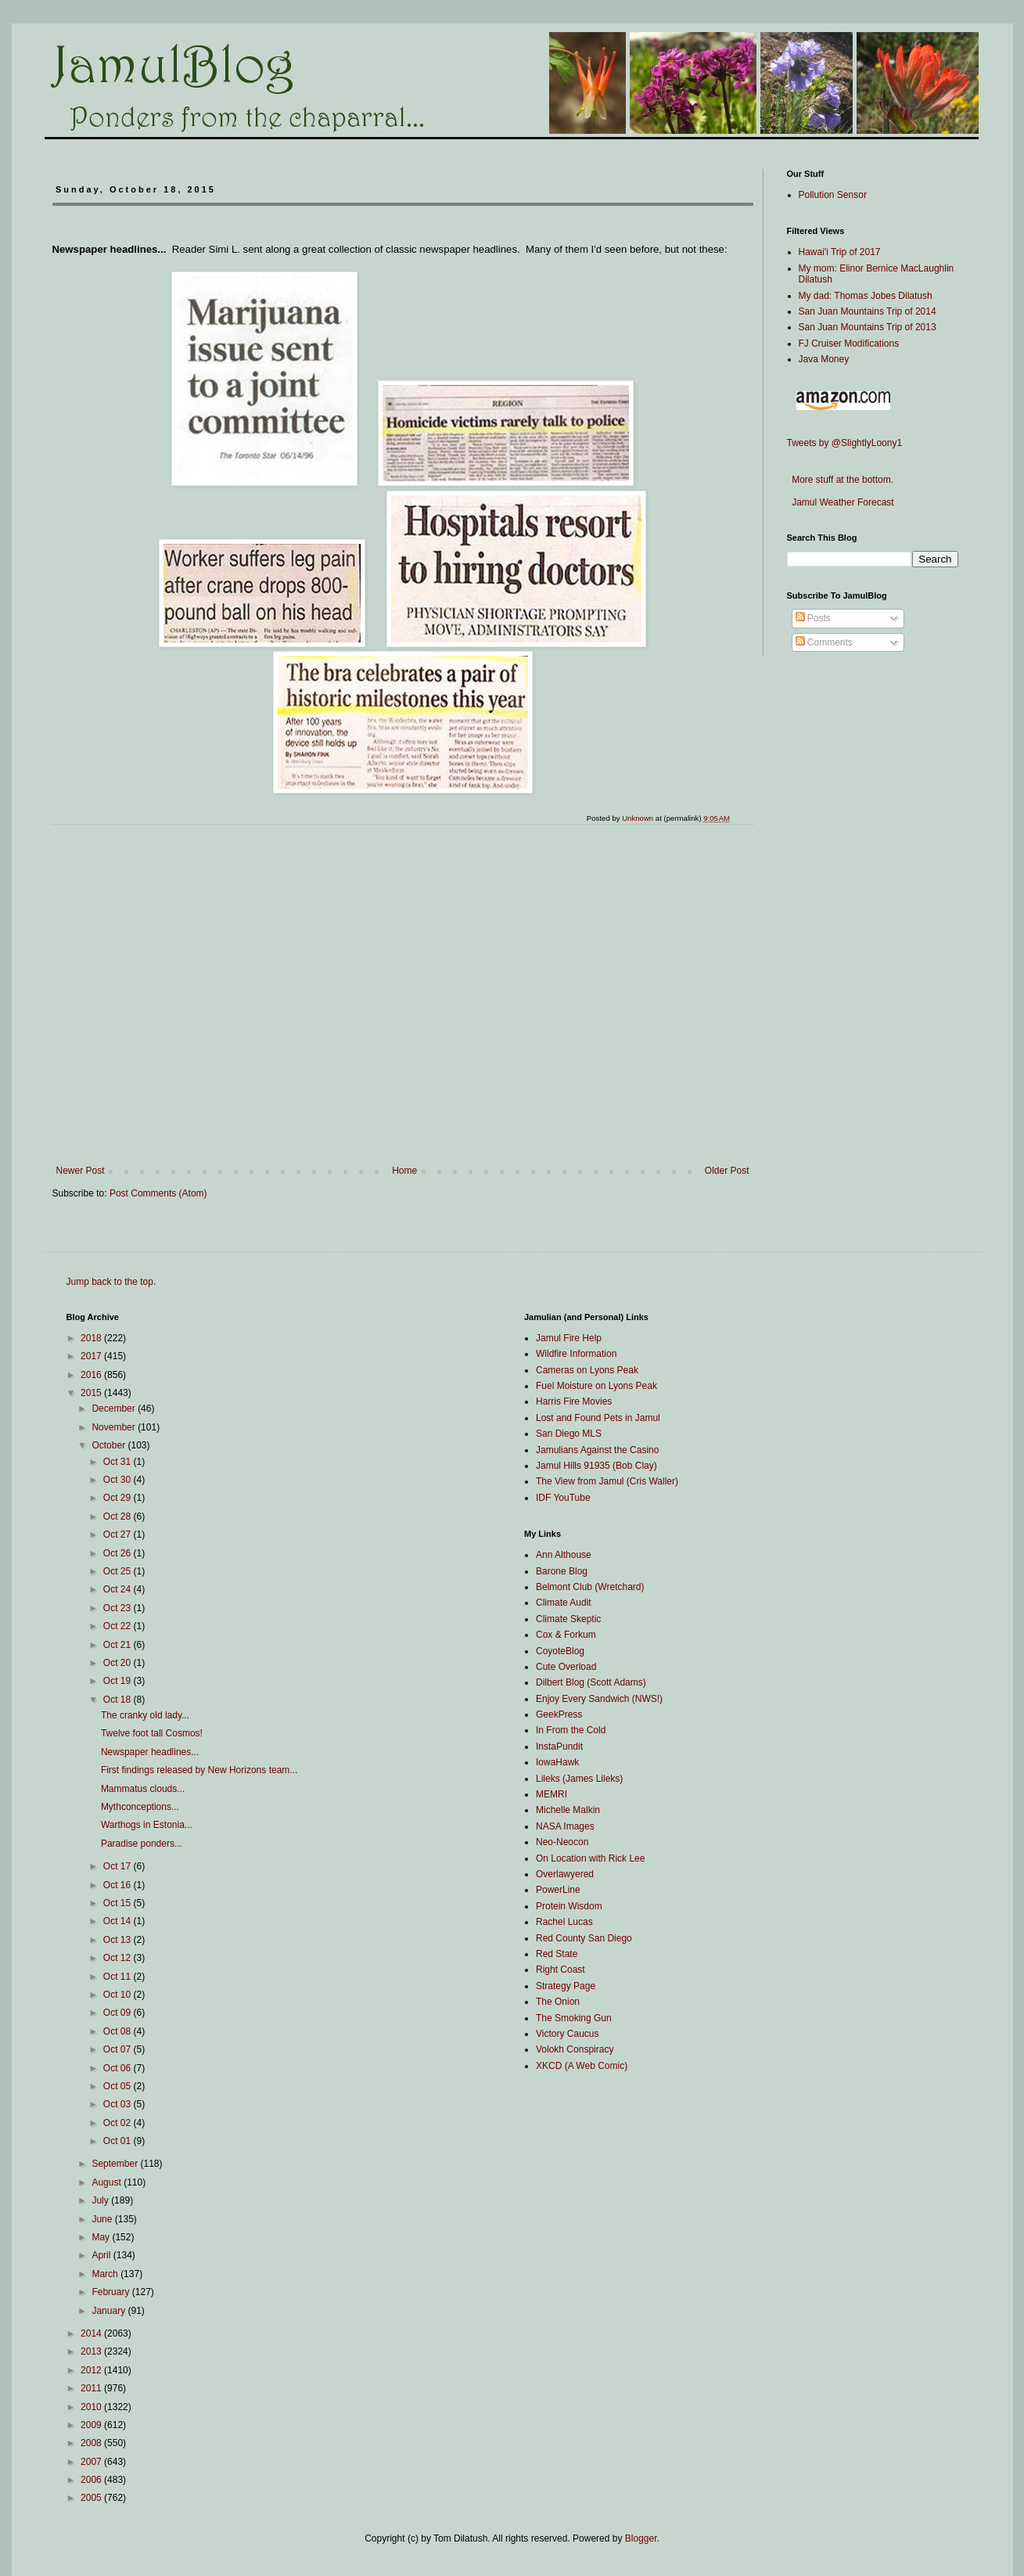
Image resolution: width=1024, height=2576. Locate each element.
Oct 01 (118, 2140)
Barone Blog (561, 1571)
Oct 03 (118, 2104)
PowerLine (558, 1889)
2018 (92, 1338)
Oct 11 (118, 1976)
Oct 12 (118, 1957)
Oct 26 (118, 1553)
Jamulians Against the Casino (597, 1450)
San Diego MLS (569, 1433)
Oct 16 (118, 1885)
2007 (92, 2461)
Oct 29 (118, 1497)
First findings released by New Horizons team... (199, 1770)
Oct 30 (118, 1479)
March (106, 2273)
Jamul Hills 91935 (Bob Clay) (596, 1465)
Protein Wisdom (569, 1906)
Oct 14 (118, 1921)
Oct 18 (118, 1699)
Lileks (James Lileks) (579, 1778)
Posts (813, 618)
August (108, 2182)
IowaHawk (557, 1762)
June (103, 2219)
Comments (824, 642)
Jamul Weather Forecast (840, 502)
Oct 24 (118, 1589)
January (110, 2310)
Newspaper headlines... (150, 1752)
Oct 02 (118, 2122)
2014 (92, 2333)
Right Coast (560, 1969)
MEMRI (551, 1794)
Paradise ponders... (141, 1843)
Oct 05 (118, 2086)
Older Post (727, 1170)
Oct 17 (118, 1866)
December (115, 1408)
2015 (92, 1392)
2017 (92, 1356)
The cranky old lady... (145, 1715)
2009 (92, 2424)
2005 (92, 2497)
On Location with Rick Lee (590, 1858)
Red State (556, 1953)
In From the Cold (570, 1730)
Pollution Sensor (833, 194)
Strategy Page (565, 1986)
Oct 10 (118, 1994)
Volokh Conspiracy (574, 2049)
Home (404, 1170)
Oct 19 (118, 1680)
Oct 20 (118, 1662)
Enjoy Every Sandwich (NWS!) (599, 1698)
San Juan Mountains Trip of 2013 (867, 327)
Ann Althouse (563, 1554)
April (102, 2255)
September (116, 2163)
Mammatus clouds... (143, 1788)
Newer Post (80, 1170)
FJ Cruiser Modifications (849, 343)
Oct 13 (118, 1939)
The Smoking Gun (574, 2018)
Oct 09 (118, 2012)
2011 (92, 2388)
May (102, 2237)
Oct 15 (118, 1903)
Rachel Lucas (564, 1921)
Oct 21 (118, 1644)
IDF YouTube (563, 1497)
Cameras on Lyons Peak (587, 1370)
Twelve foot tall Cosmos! (152, 1733)
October (110, 1445)
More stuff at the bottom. (840, 479)
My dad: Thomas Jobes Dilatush (865, 295)
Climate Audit (563, 1602)
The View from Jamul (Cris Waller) (607, 1481)
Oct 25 (118, 1571)
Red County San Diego (584, 1938)
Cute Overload (566, 1666)
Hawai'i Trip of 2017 (840, 251)
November (115, 1427)
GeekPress (559, 1714)
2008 (92, 2442)
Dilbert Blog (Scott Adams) (591, 1682)
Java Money (824, 359)
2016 (92, 1374)
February (111, 2291)
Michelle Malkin (568, 1809)
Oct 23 (118, 1608)
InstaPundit (559, 1746)
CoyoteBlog (560, 1651)
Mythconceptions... (140, 1806)
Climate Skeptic (568, 1619)
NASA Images (565, 1826)
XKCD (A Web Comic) (581, 2065)
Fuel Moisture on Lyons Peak (596, 1385)
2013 (92, 2351)
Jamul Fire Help (569, 1338)
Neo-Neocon (562, 1842)
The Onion (558, 2001)
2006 (92, 2479)
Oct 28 (118, 1516)
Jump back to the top (109, 1281)
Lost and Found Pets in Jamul (598, 1417)
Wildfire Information (576, 1353)
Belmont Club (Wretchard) (590, 1586)
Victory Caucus (567, 2033)
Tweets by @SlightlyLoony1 (845, 442)
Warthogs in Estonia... (146, 1824)
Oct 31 (118, 1461)
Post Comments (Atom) (158, 1193)
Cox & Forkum (566, 1634)
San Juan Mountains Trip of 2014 (867, 311)
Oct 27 (118, 1534)
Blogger (641, 2538)
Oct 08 (118, 2031)
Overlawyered (565, 1874)
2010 (92, 2407)
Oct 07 (118, 2049)
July (101, 2200)
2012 (92, 2370)
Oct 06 (118, 2068)
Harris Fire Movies (574, 1401)
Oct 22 (118, 1626)
